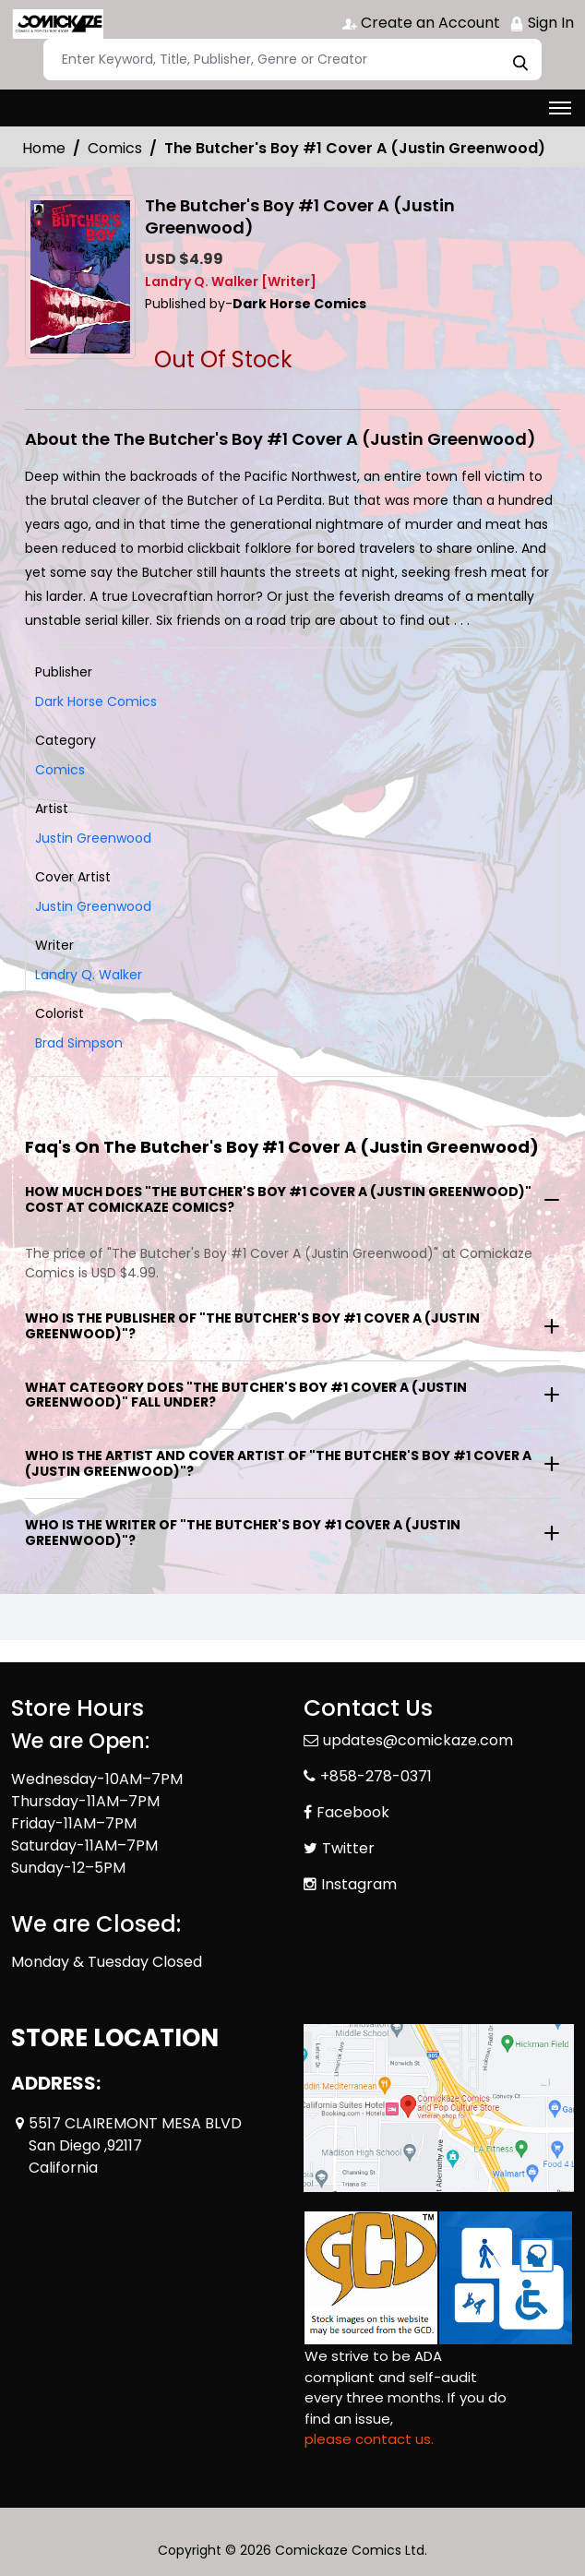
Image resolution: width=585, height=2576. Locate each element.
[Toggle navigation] (560, 108)
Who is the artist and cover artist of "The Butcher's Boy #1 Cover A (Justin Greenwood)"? (278, 1463)
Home (44, 148)
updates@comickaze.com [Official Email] (418, 1740)
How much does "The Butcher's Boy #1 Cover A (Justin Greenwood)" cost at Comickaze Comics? (278, 1199)
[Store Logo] (57, 24)
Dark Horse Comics (96, 701)
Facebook (352, 1812)
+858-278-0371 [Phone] (376, 1776)
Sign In (541, 22)
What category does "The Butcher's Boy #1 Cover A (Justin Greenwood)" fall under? (246, 1395)
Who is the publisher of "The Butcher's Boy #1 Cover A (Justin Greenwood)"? (252, 1326)
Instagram (359, 1884)
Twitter (348, 1848)
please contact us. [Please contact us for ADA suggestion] (369, 2439)
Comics (115, 148)
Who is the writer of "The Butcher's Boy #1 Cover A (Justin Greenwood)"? (242, 1533)
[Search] (292, 59)
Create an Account (421, 22)
